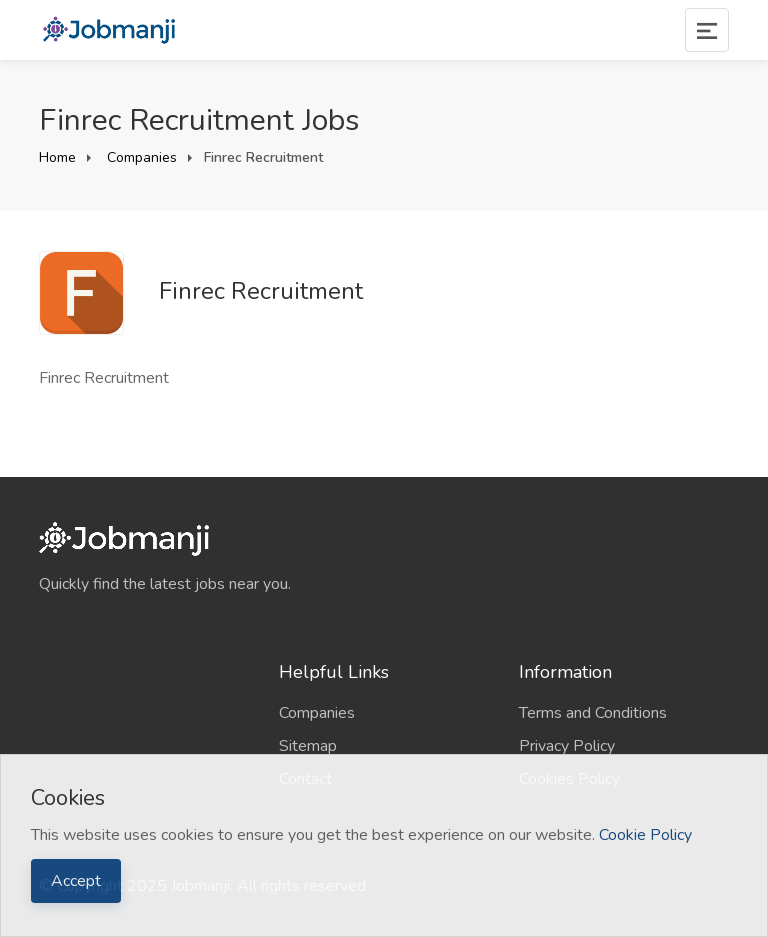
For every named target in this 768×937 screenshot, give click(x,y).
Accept (76, 881)
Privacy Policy (567, 746)
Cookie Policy (645, 835)
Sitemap (308, 746)
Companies (140, 157)
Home (57, 157)
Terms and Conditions (593, 713)
